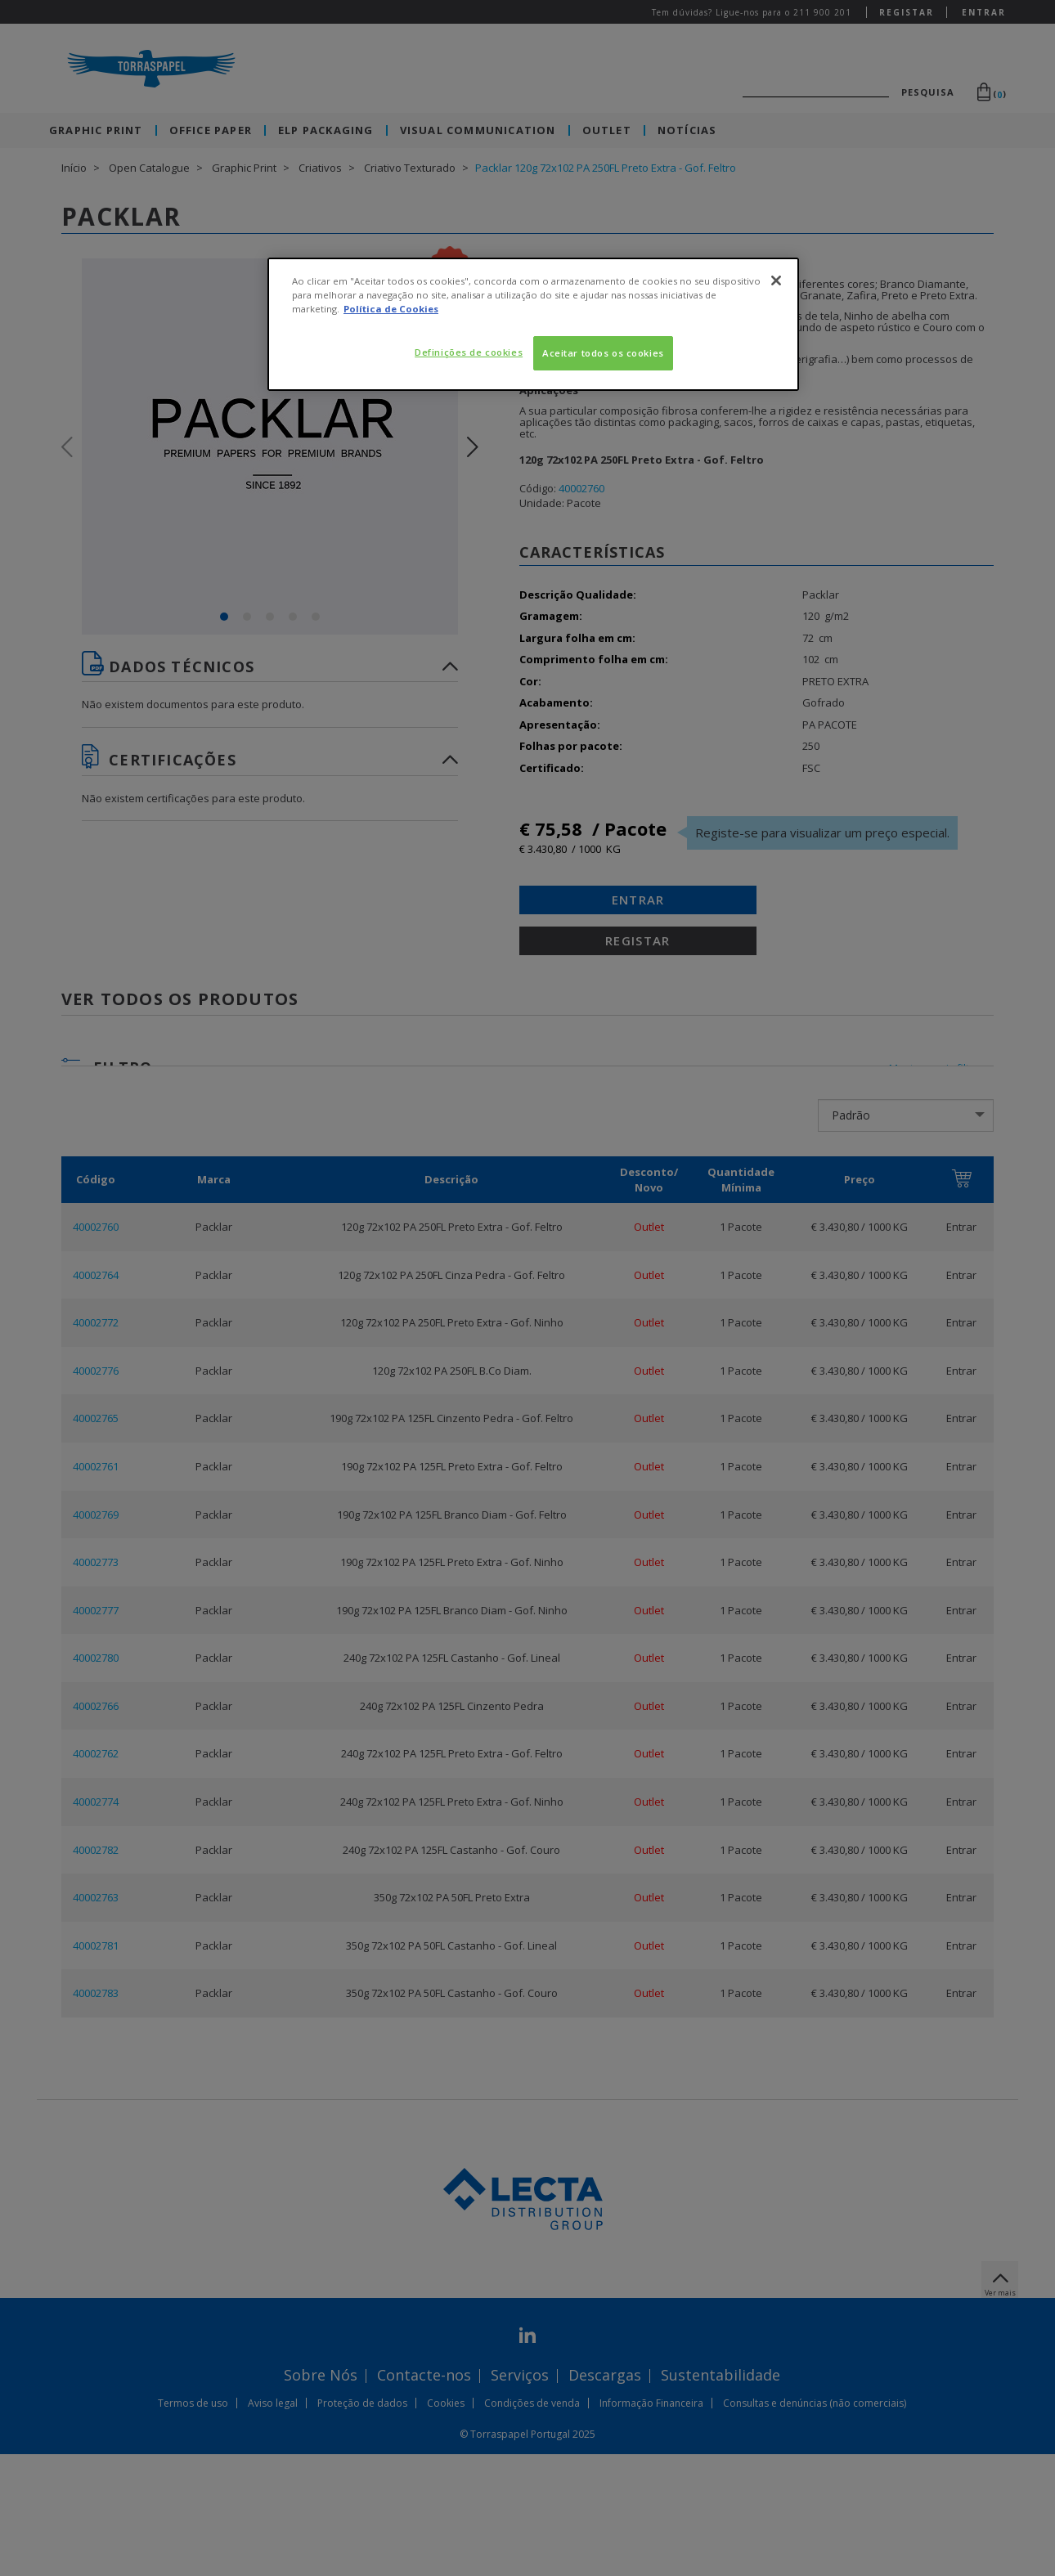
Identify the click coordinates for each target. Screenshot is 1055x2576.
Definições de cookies (469, 352)
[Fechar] (776, 280)
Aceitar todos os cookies (603, 353)
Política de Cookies (390, 309)
